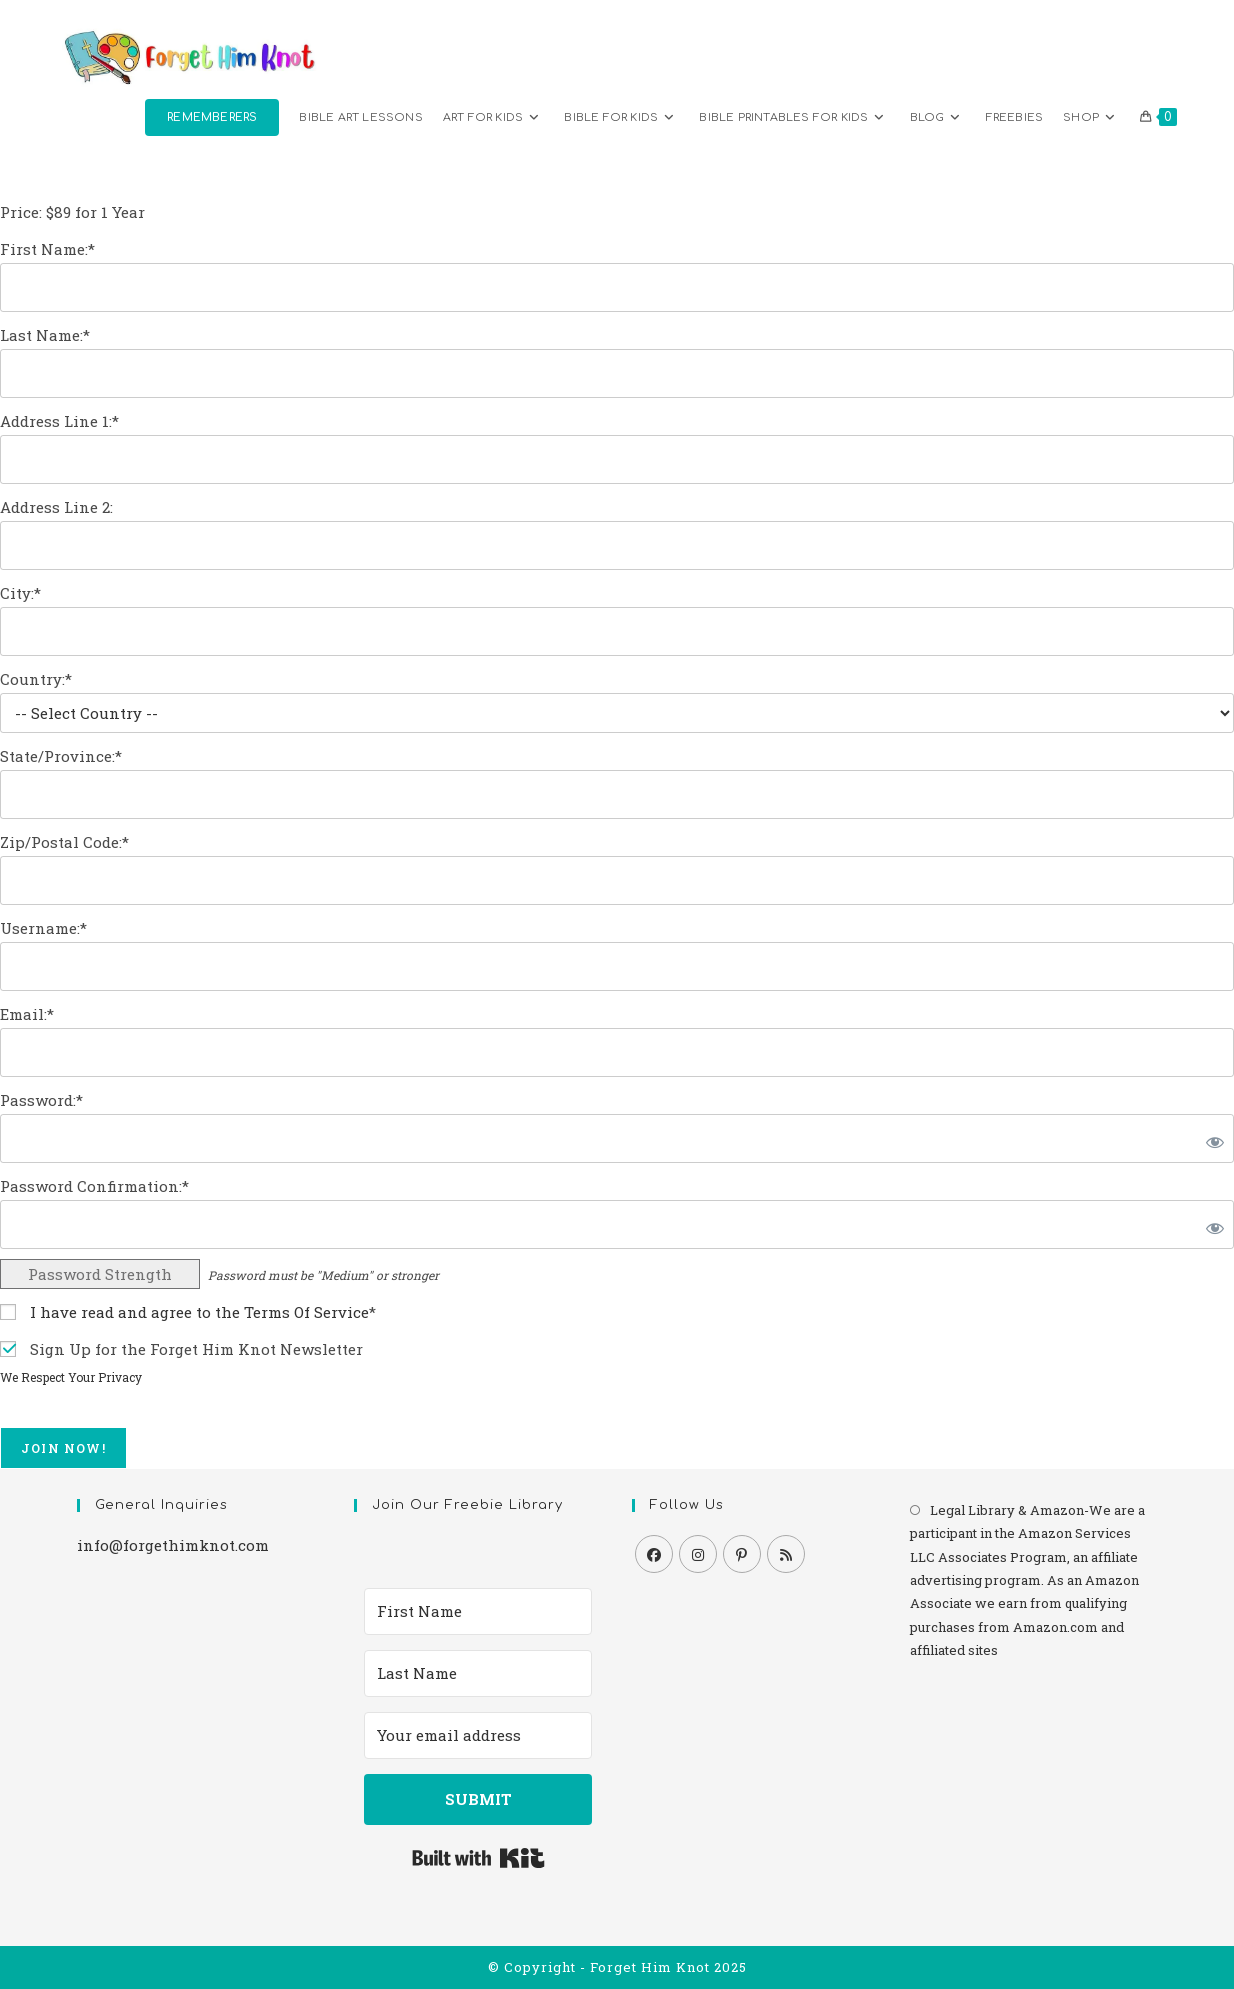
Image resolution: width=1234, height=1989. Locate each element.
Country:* (36, 679)
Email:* (27, 1014)
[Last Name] (478, 1673)
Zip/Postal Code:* (64, 842)
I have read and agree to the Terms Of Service (199, 1312)
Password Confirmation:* (94, 1186)
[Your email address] (478, 1735)
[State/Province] (617, 794)
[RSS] (786, 1554)
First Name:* (47, 249)
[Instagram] (698, 1554)
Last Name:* (45, 335)
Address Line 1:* (59, 421)
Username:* (43, 928)
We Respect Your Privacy (71, 1377)
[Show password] (1211, 1138)
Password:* (41, 1100)
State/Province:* (61, 756)
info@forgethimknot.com (173, 1545)
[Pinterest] (742, 1554)
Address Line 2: (56, 507)
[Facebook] (654, 1554)
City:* (20, 593)
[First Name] (478, 1611)
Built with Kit (478, 1858)
